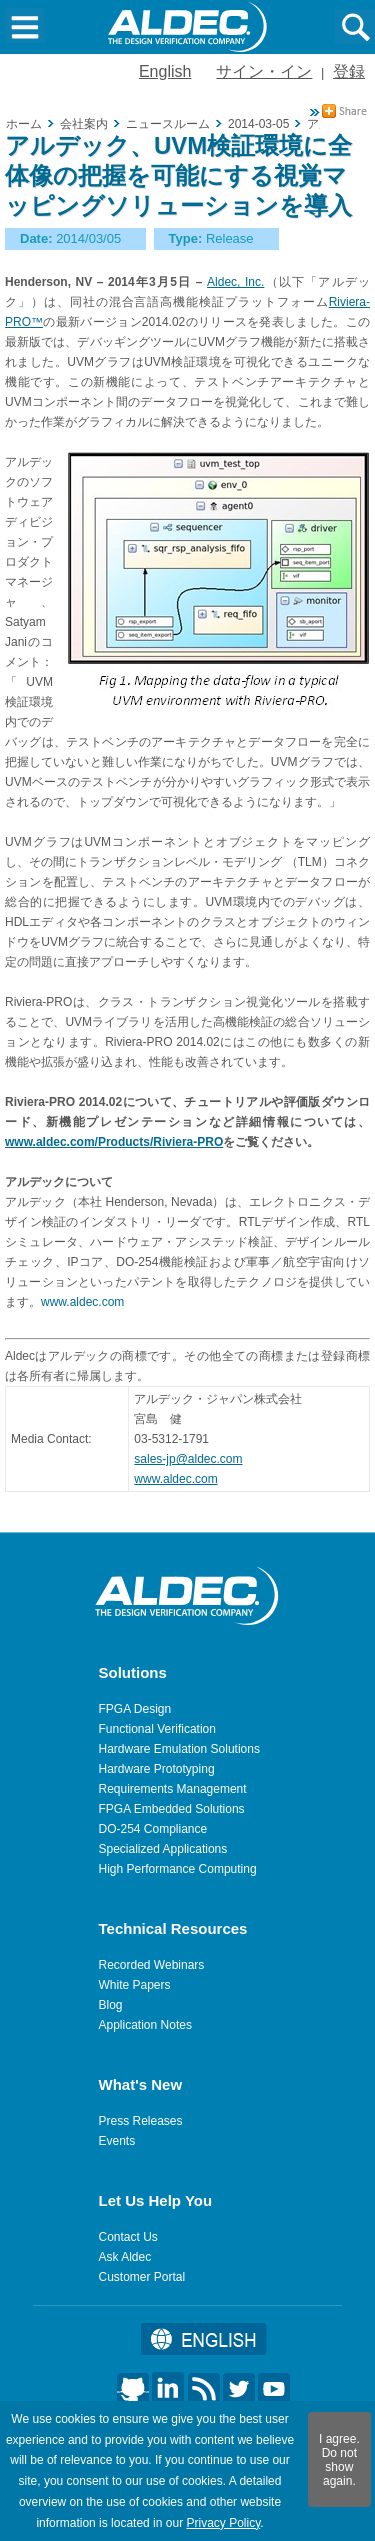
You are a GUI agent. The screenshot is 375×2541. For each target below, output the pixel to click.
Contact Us (128, 2237)
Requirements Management (173, 1789)
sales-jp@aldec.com (188, 1459)
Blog (111, 2005)
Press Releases (141, 2121)
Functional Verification (157, 1729)
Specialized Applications (163, 1849)
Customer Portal (142, 2277)
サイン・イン (264, 71)
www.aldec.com (82, 1302)
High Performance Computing (178, 1869)
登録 (349, 71)
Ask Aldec (125, 2257)
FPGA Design (135, 1709)
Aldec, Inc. (235, 282)
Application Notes (145, 2025)
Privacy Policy (223, 2523)
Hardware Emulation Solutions (179, 1749)
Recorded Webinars (152, 1965)
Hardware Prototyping (157, 1769)
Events (117, 2141)
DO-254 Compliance (153, 1829)
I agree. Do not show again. (339, 2460)
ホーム (24, 124)
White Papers (135, 1985)
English (165, 71)
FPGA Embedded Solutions (172, 1809)
